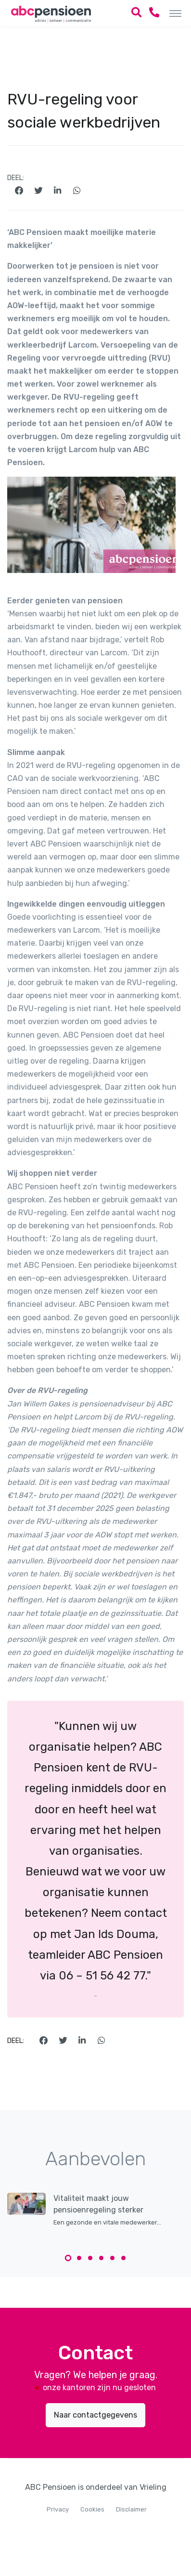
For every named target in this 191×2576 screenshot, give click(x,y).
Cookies (92, 2509)
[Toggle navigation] (175, 13)
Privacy (58, 2509)
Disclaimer (131, 2509)
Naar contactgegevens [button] (95, 2415)
